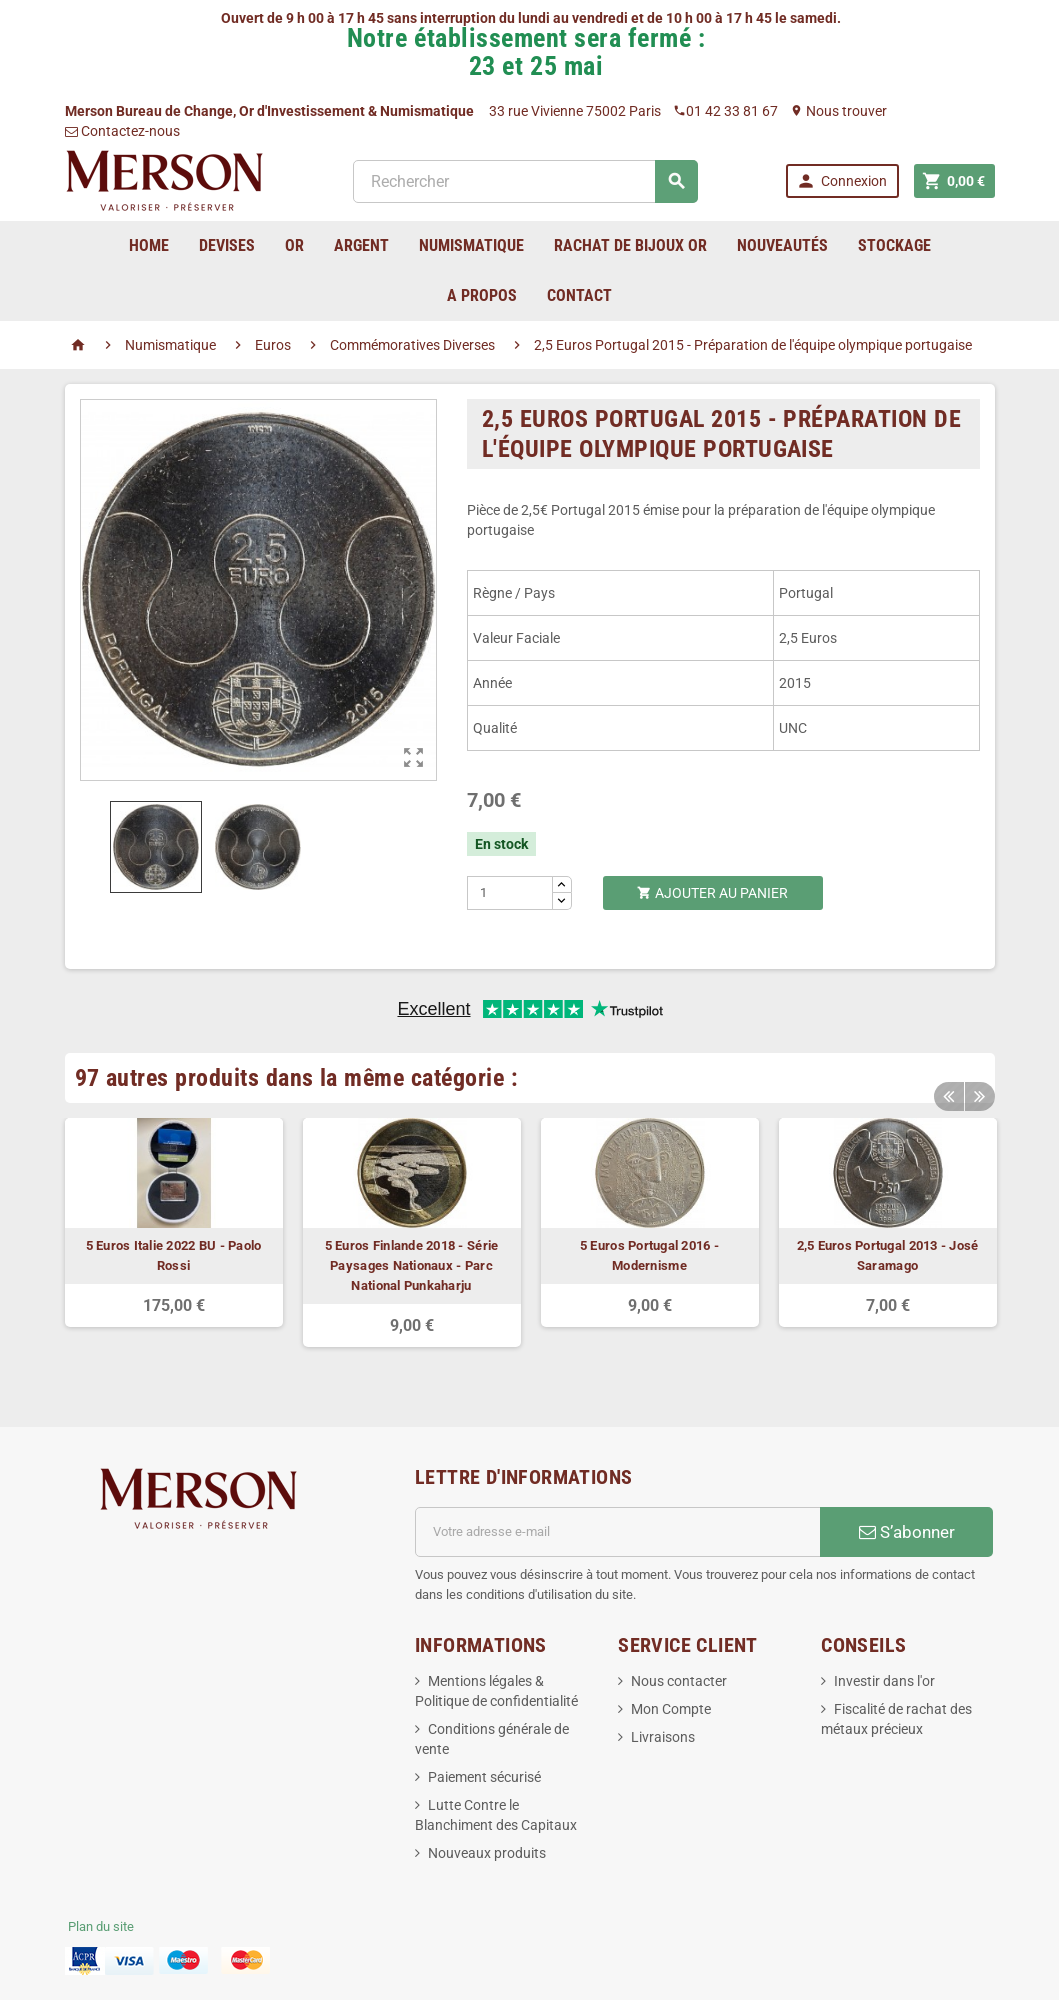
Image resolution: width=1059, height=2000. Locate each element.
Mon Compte (671, 1709)
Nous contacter (679, 1681)
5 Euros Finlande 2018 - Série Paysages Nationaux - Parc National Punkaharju (412, 1265)
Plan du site (101, 1926)
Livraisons (663, 1737)
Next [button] (980, 1093)
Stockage (894, 245)
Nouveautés (782, 245)
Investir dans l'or (884, 1681)
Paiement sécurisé (484, 1777)
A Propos (482, 295)
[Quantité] (510, 893)
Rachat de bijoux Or (630, 245)
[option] (174, 1222)
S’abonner (907, 1532)
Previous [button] (949, 1093)
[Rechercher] (525, 181)
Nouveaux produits (487, 1853)
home (149, 245)
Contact (579, 295)
